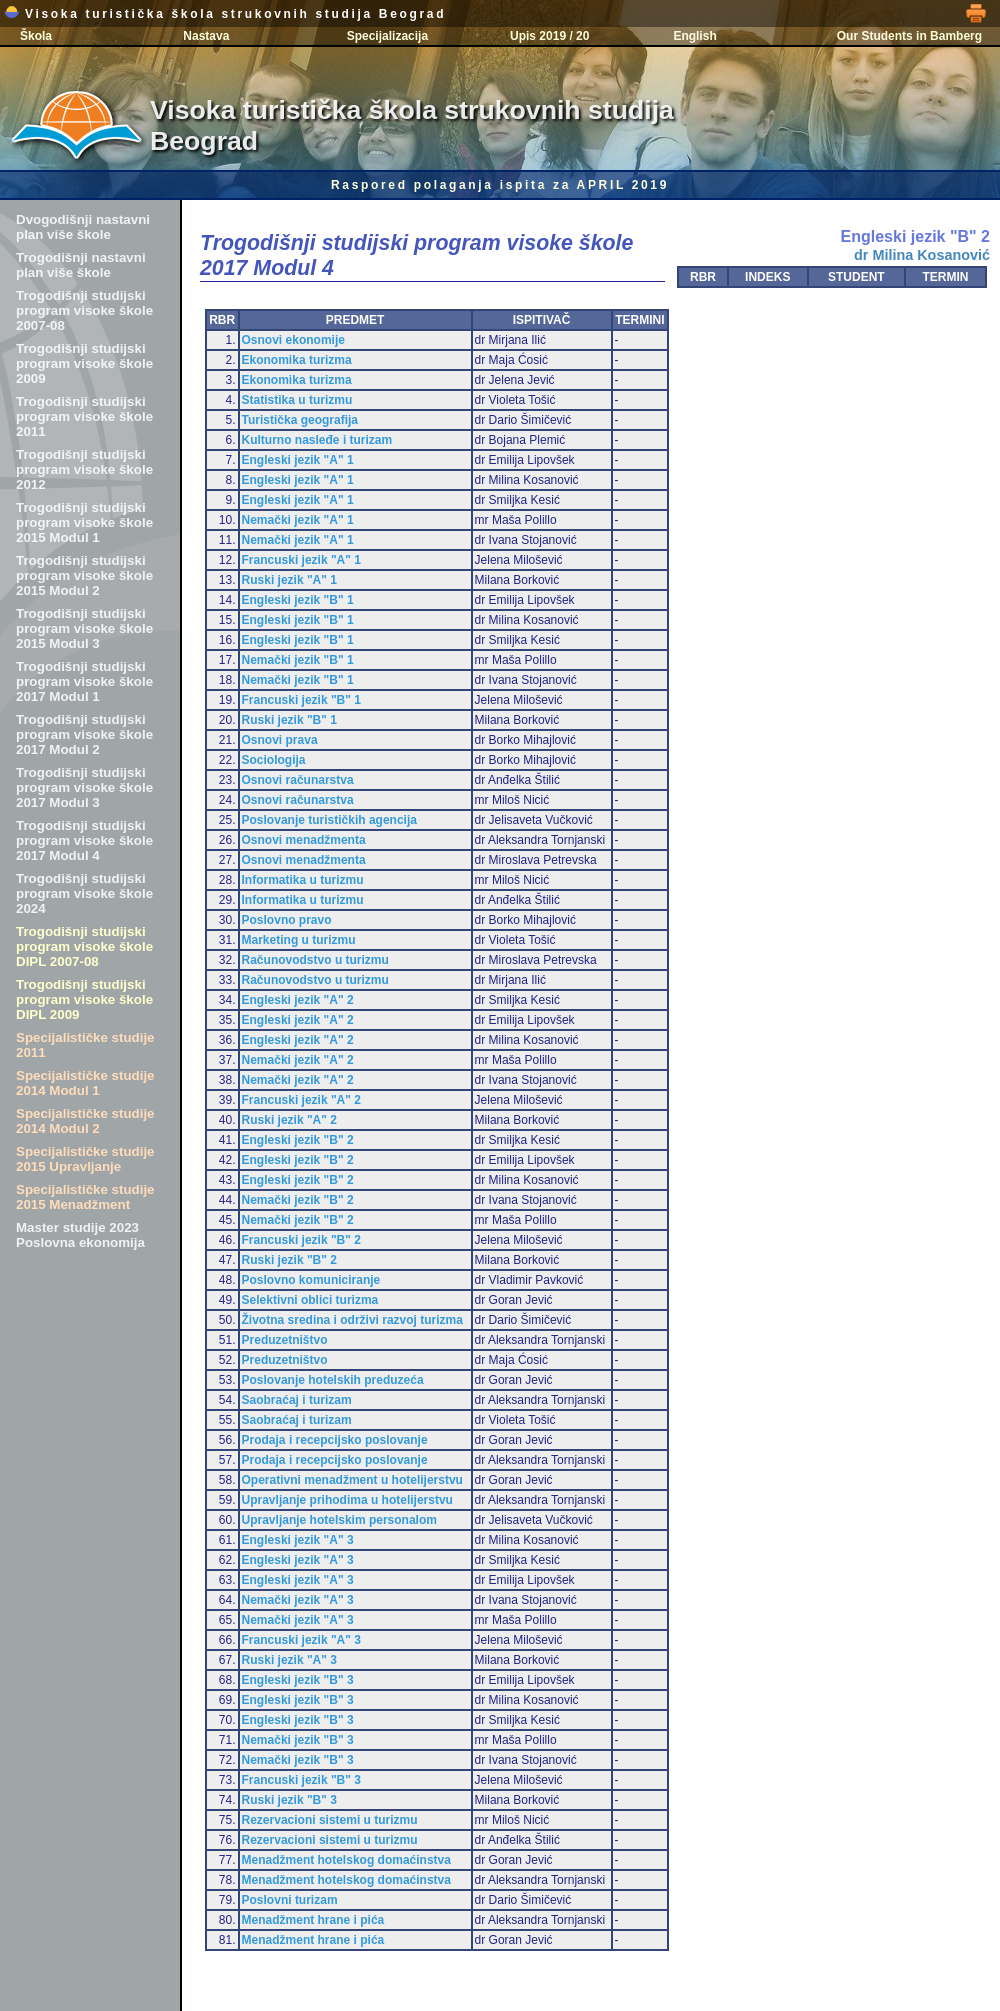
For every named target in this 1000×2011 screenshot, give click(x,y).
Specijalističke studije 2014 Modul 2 (85, 1121)
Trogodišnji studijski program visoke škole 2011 (84, 416)
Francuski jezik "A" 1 (301, 560)
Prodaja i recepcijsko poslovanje (335, 1440)
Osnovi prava (280, 740)
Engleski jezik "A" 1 (298, 460)
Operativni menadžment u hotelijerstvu (352, 1480)
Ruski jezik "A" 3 (289, 1660)
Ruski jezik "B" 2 (289, 1260)
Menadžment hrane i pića (313, 1920)
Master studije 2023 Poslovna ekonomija (80, 1235)
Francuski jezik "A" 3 (301, 1640)
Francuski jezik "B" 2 (301, 1240)
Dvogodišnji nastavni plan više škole (83, 227)
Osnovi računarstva (298, 780)
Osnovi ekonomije (293, 340)
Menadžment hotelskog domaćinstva (346, 1860)
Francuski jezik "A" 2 (301, 1100)
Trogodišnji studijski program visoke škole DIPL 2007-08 (84, 946)
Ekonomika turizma (297, 360)
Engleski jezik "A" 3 (298, 1540)
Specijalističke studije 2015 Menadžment (85, 1197)
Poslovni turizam (290, 1900)
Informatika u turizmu (303, 880)
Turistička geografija (300, 420)
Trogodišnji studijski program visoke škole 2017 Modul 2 (84, 734)
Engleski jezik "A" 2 (298, 1000)
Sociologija (274, 760)
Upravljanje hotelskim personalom (339, 1520)
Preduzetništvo (285, 1340)
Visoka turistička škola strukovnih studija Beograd (225, 14)
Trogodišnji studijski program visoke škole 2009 (84, 363)
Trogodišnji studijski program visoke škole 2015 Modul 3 (84, 628)
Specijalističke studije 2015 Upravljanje (85, 1159)
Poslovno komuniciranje (311, 1280)
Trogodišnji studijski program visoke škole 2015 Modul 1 (84, 522)
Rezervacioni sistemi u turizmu (330, 1820)
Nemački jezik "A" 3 (298, 1600)
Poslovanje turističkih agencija (329, 820)
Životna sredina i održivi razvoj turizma (352, 1320)
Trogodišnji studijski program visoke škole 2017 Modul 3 (84, 787)
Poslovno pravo (287, 920)
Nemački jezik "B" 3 (298, 1740)
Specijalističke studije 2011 (85, 1045)
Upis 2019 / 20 (549, 36)
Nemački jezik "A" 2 (298, 1060)
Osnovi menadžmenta (304, 840)
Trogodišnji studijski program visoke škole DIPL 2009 (84, 999)
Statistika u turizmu (297, 400)
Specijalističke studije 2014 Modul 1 (85, 1083)
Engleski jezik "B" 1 (298, 600)
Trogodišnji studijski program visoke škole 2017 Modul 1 (84, 681)
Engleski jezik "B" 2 (298, 1140)
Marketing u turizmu (299, 940)
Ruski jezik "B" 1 (289, 720)
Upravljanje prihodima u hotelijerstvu (347, 1500)
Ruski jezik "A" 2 (289, 1120)
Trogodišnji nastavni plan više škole (81, 265)
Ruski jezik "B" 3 (289, 1800)
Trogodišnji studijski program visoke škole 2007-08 (84, 310)
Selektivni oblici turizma (310, 1300)
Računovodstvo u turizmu (315, 960)
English (694, 36)
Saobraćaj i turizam (297, 1400)
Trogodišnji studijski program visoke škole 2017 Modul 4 (84, 840)
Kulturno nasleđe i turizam (317, 440)
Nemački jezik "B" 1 (298, 660)
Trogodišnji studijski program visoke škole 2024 (84, 893)
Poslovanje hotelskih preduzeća (333, 1380)
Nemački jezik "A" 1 (298, 520)
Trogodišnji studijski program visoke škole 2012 (84, 469)
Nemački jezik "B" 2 (298, 1200)
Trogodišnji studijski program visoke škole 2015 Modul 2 (84, 575)
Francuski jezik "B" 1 (301, 700)
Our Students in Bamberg (909, 36)
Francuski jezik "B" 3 (301, 1780)
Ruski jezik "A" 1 (289, 580)
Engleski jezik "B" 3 (298, 1680)
